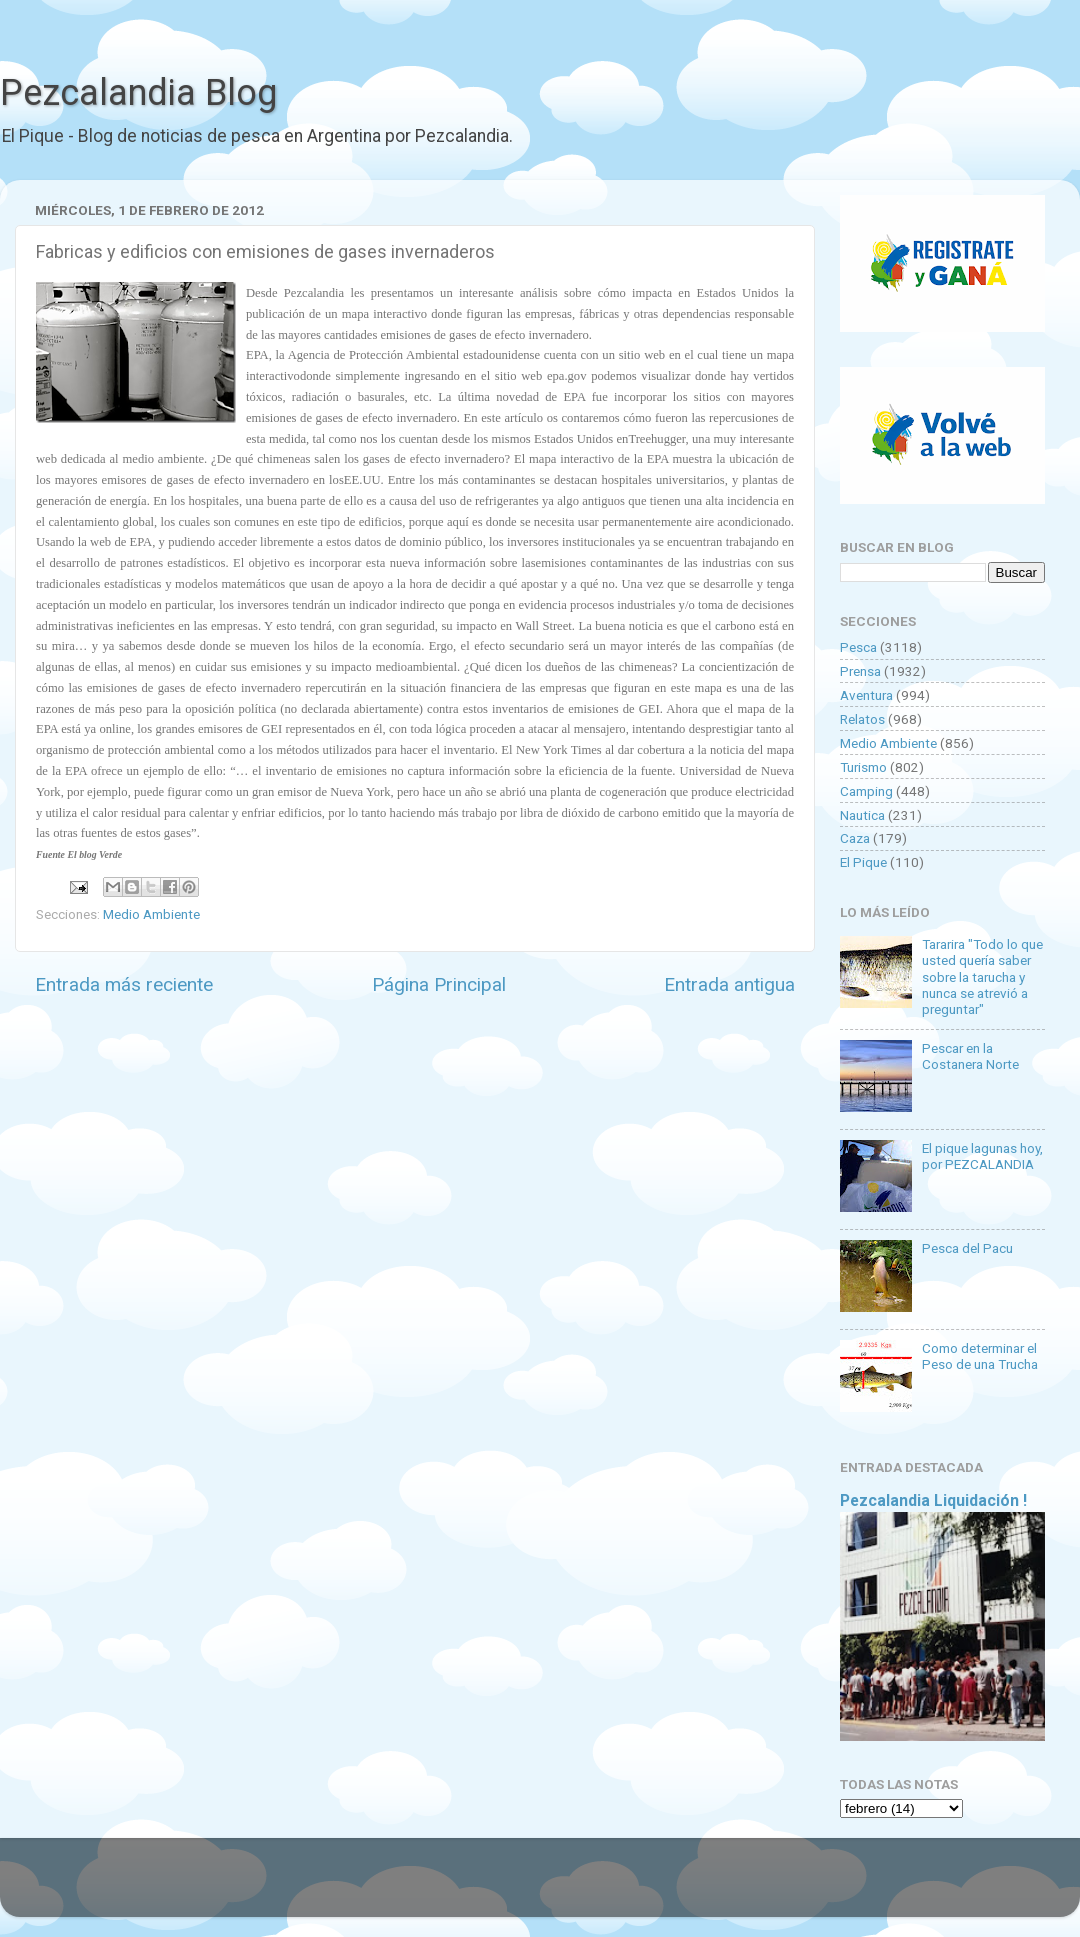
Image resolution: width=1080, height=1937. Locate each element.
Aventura (866, 695)
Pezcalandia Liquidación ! (933, 1500)
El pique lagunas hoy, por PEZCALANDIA (982, 1156)
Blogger (745, 1887)
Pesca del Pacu (967, 1248)
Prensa (860, 671)
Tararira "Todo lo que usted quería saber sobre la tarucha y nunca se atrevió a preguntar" (982, 976)
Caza (855, 838)
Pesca (858, 647)
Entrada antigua (729, 984)
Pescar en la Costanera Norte (970, 1056)
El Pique (863, 862)
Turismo (863, 767)
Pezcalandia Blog (138, 93)
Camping (866, 791)
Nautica (862, 815)
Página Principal (439, 984)
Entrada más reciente (124, 984)
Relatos (862, 719)
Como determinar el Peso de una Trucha (980, 1356)
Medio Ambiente (151, 914)
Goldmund (575, 1887)
